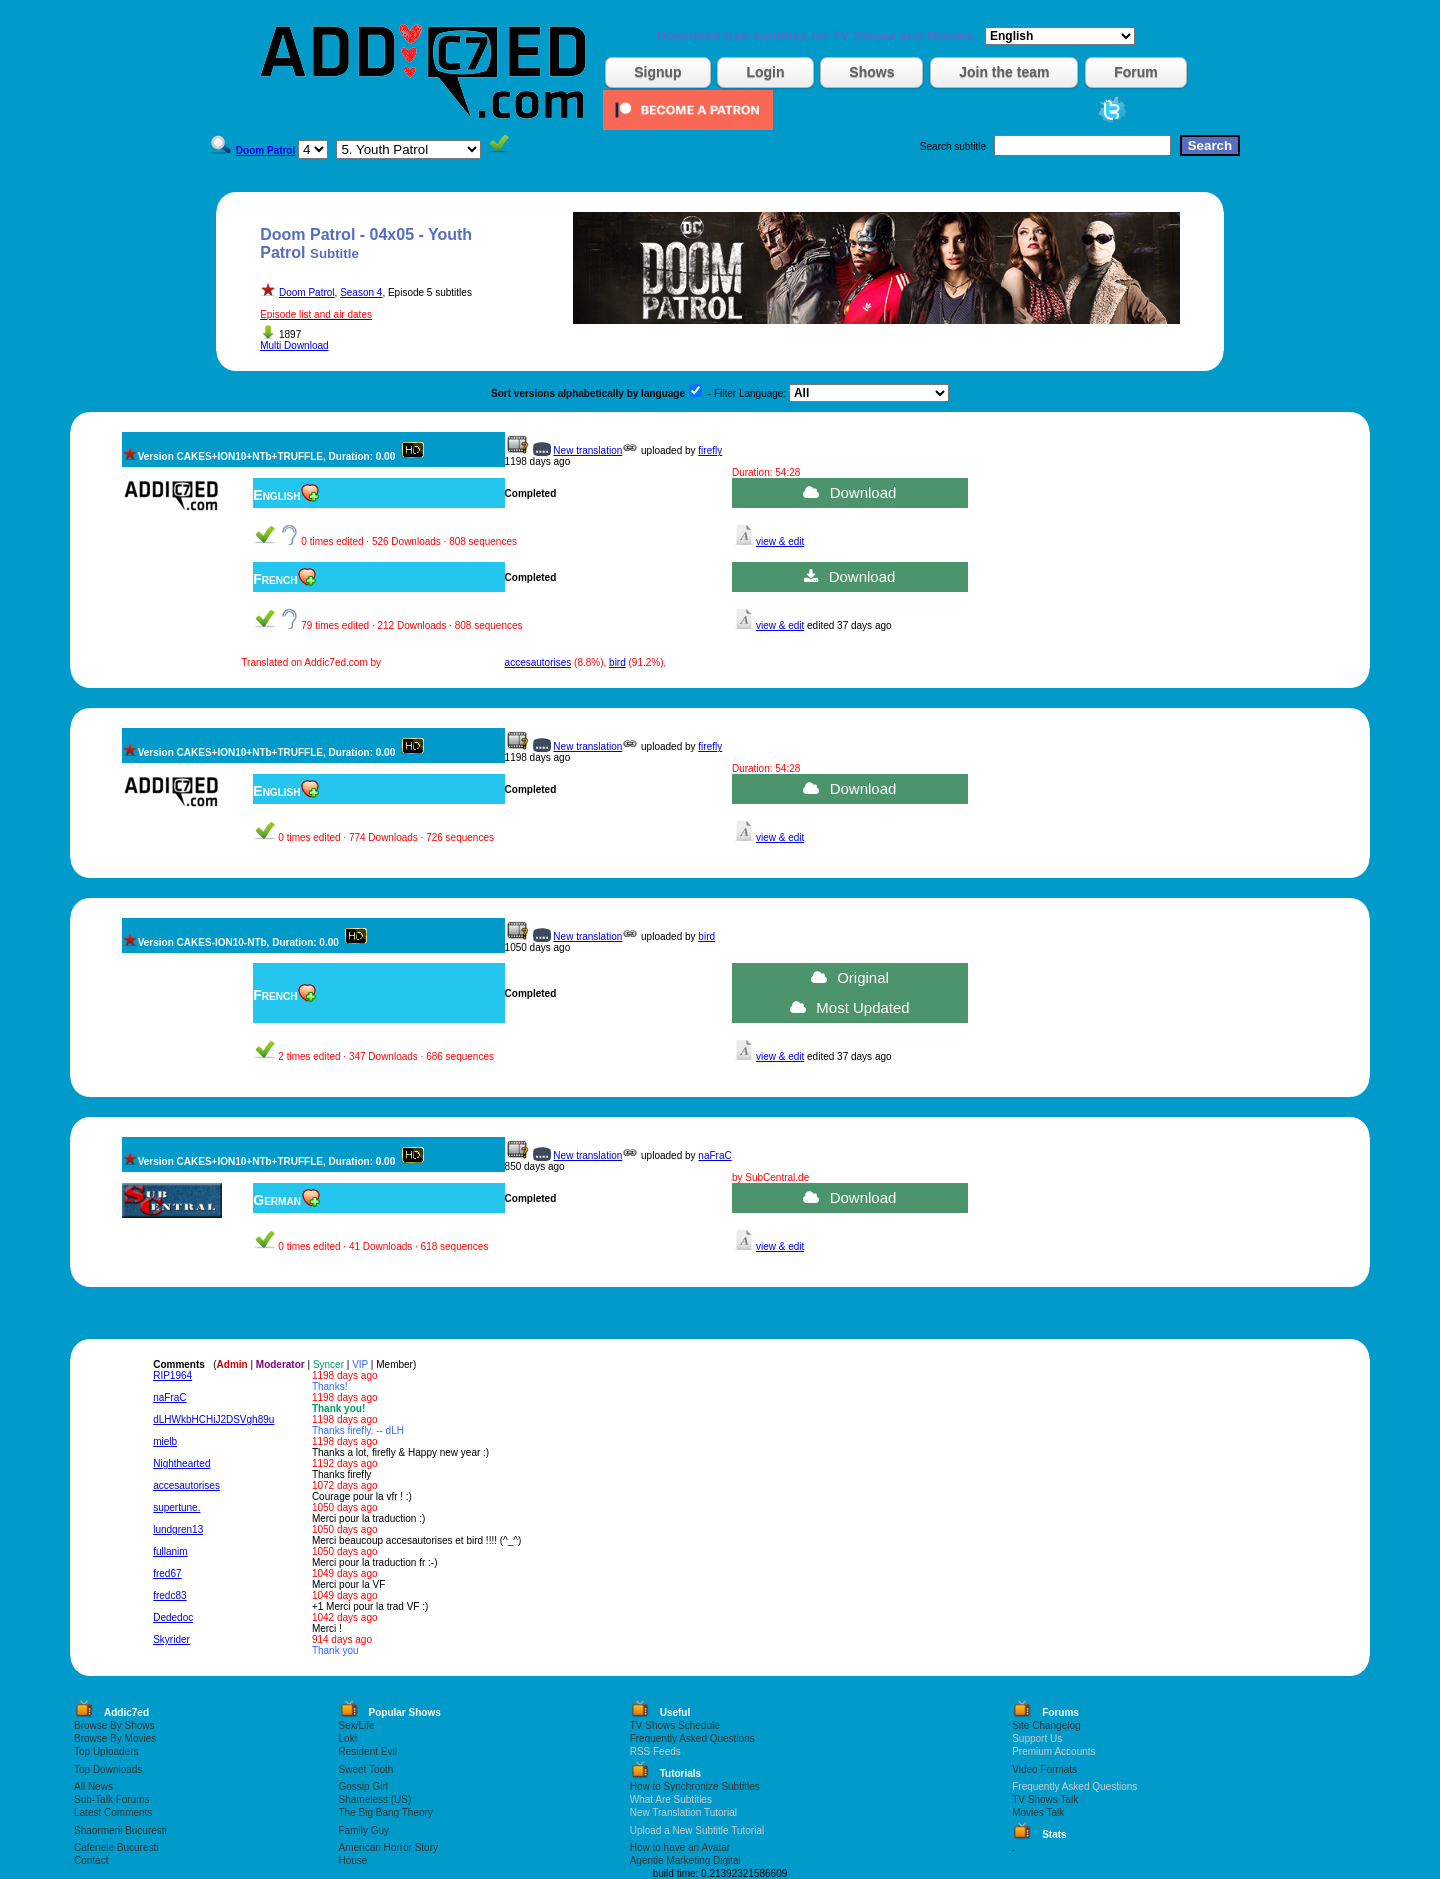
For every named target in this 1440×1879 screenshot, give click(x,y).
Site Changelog (1046, 1725)
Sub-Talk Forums (112, 1799)
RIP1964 (172, 1375)
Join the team (1004, 72)
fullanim (170, 1551)
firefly (710, 450)
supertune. (176, 1507)
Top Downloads (108, 1769)
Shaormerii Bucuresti (120, 1830)
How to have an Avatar (680, 1847)
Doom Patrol (307, 292)
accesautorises (538, 662)
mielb (165, 1441)
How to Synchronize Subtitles (695, 1786)
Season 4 (361, 292)
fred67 (167, 1573)
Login (765, 72)
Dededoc (173, 1617)
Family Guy (364, 1830)
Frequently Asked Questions (692, 1738)
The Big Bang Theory (386, 1812)
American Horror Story (388, 1847)
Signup (657, 72)
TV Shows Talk (1045, 1799)
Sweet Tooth (366, 1769)
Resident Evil (368, 1751)
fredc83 (169, 1595)
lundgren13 (178, 1529)
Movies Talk (1038, 1812)
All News (93, 1786)
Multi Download (294, 345)
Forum (1136, 72)
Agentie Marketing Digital (685, 1860)
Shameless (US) (375, 1799)
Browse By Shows (114, 1725)
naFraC (714, 1155)
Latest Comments (113, 1812)
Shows (871, 72)
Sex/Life (357, 1725)
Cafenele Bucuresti (116, 1847)
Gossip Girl (363, 1786)
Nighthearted (181, 1463)
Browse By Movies (115, 1738)
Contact (91, 1860)
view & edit (780, 541)
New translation (587, 450)
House (353, 1860)
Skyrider (171, 1639)
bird (617, 662)
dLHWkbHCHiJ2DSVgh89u (213, 1419)
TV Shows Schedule (675, 1725)
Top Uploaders (106, 1751)
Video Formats (1044, 1769)
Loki (348, 1738)
